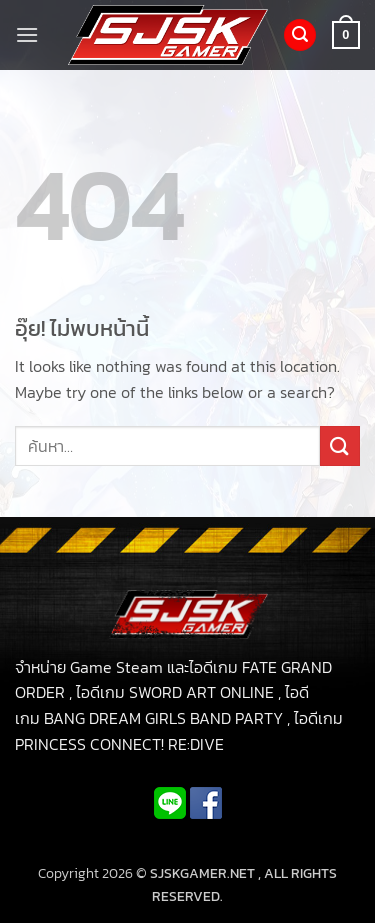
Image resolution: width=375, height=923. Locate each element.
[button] (27, 34)
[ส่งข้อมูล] (340, 445)
